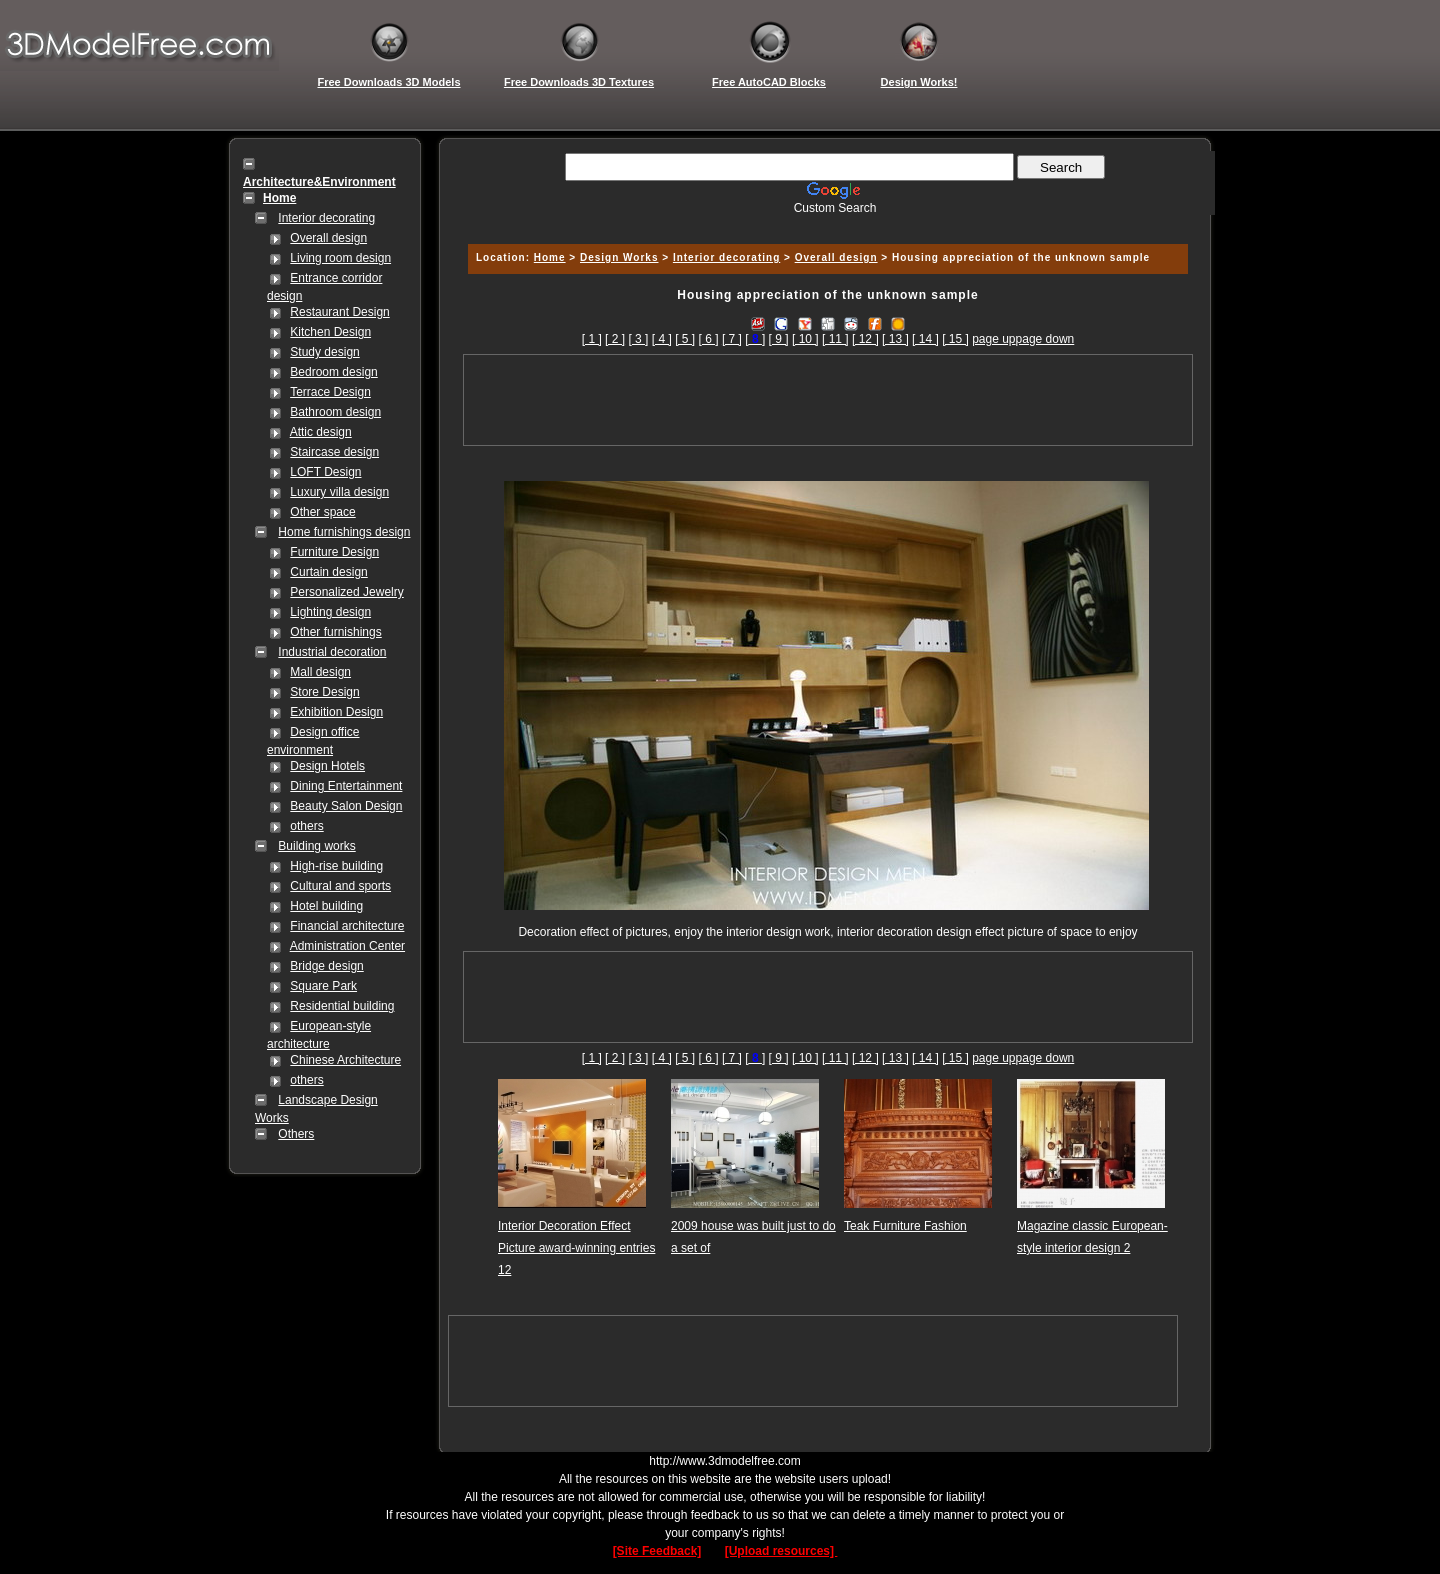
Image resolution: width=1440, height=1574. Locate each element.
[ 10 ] (805, 339)
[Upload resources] (781, 1551)
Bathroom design (335, 412)
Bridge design (326, 966)
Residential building (342, 1006)
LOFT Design (325, 472)
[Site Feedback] (657, 1551)
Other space (322, 512)
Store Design (324, 692)
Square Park (323, 986)
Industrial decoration (332, 652)
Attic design (321, 432)
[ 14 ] (925, 339)
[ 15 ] (955, 339)
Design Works (619, 257)
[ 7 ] (732, 339)
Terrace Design (330, 392)
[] (755, 339)
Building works (316, 846)
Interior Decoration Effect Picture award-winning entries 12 (576, 1248)
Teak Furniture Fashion (905, 1226)
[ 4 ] (662, 339)
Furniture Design (334, 552)
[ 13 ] (895, 339)
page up (993, 339)
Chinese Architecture (345, 1060)
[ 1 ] (592, 339)
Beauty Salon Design (346, 806)
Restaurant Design (339, 312)
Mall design (320, 672)
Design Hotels (327, 766)
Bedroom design (333, 372)
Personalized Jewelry (346, 592)
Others (296, 1134)
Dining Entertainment (346, 786)
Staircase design (334, 452)
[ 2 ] (615, 339)
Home (550, 257)
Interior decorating (326, 218)
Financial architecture (347, 926)
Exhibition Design (336, 712)
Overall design (328, 238)
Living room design (340, 258)
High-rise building (336, 866)
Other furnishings (335, 632)
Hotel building (326, 906)
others (306, 826)
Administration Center (347, 946)
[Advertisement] (825, 222)
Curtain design (328, 572)
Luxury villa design (339, 492)
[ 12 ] (865, 339)
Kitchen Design (330, 332)
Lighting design (330, 612)
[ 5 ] (685, 339)
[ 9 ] (779, 339)
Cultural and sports (340, 886)
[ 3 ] (638, 339)
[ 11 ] (835, 339)
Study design (324, 352)
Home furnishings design (344, 532)
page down (1045, 339)
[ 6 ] (709, 339)
